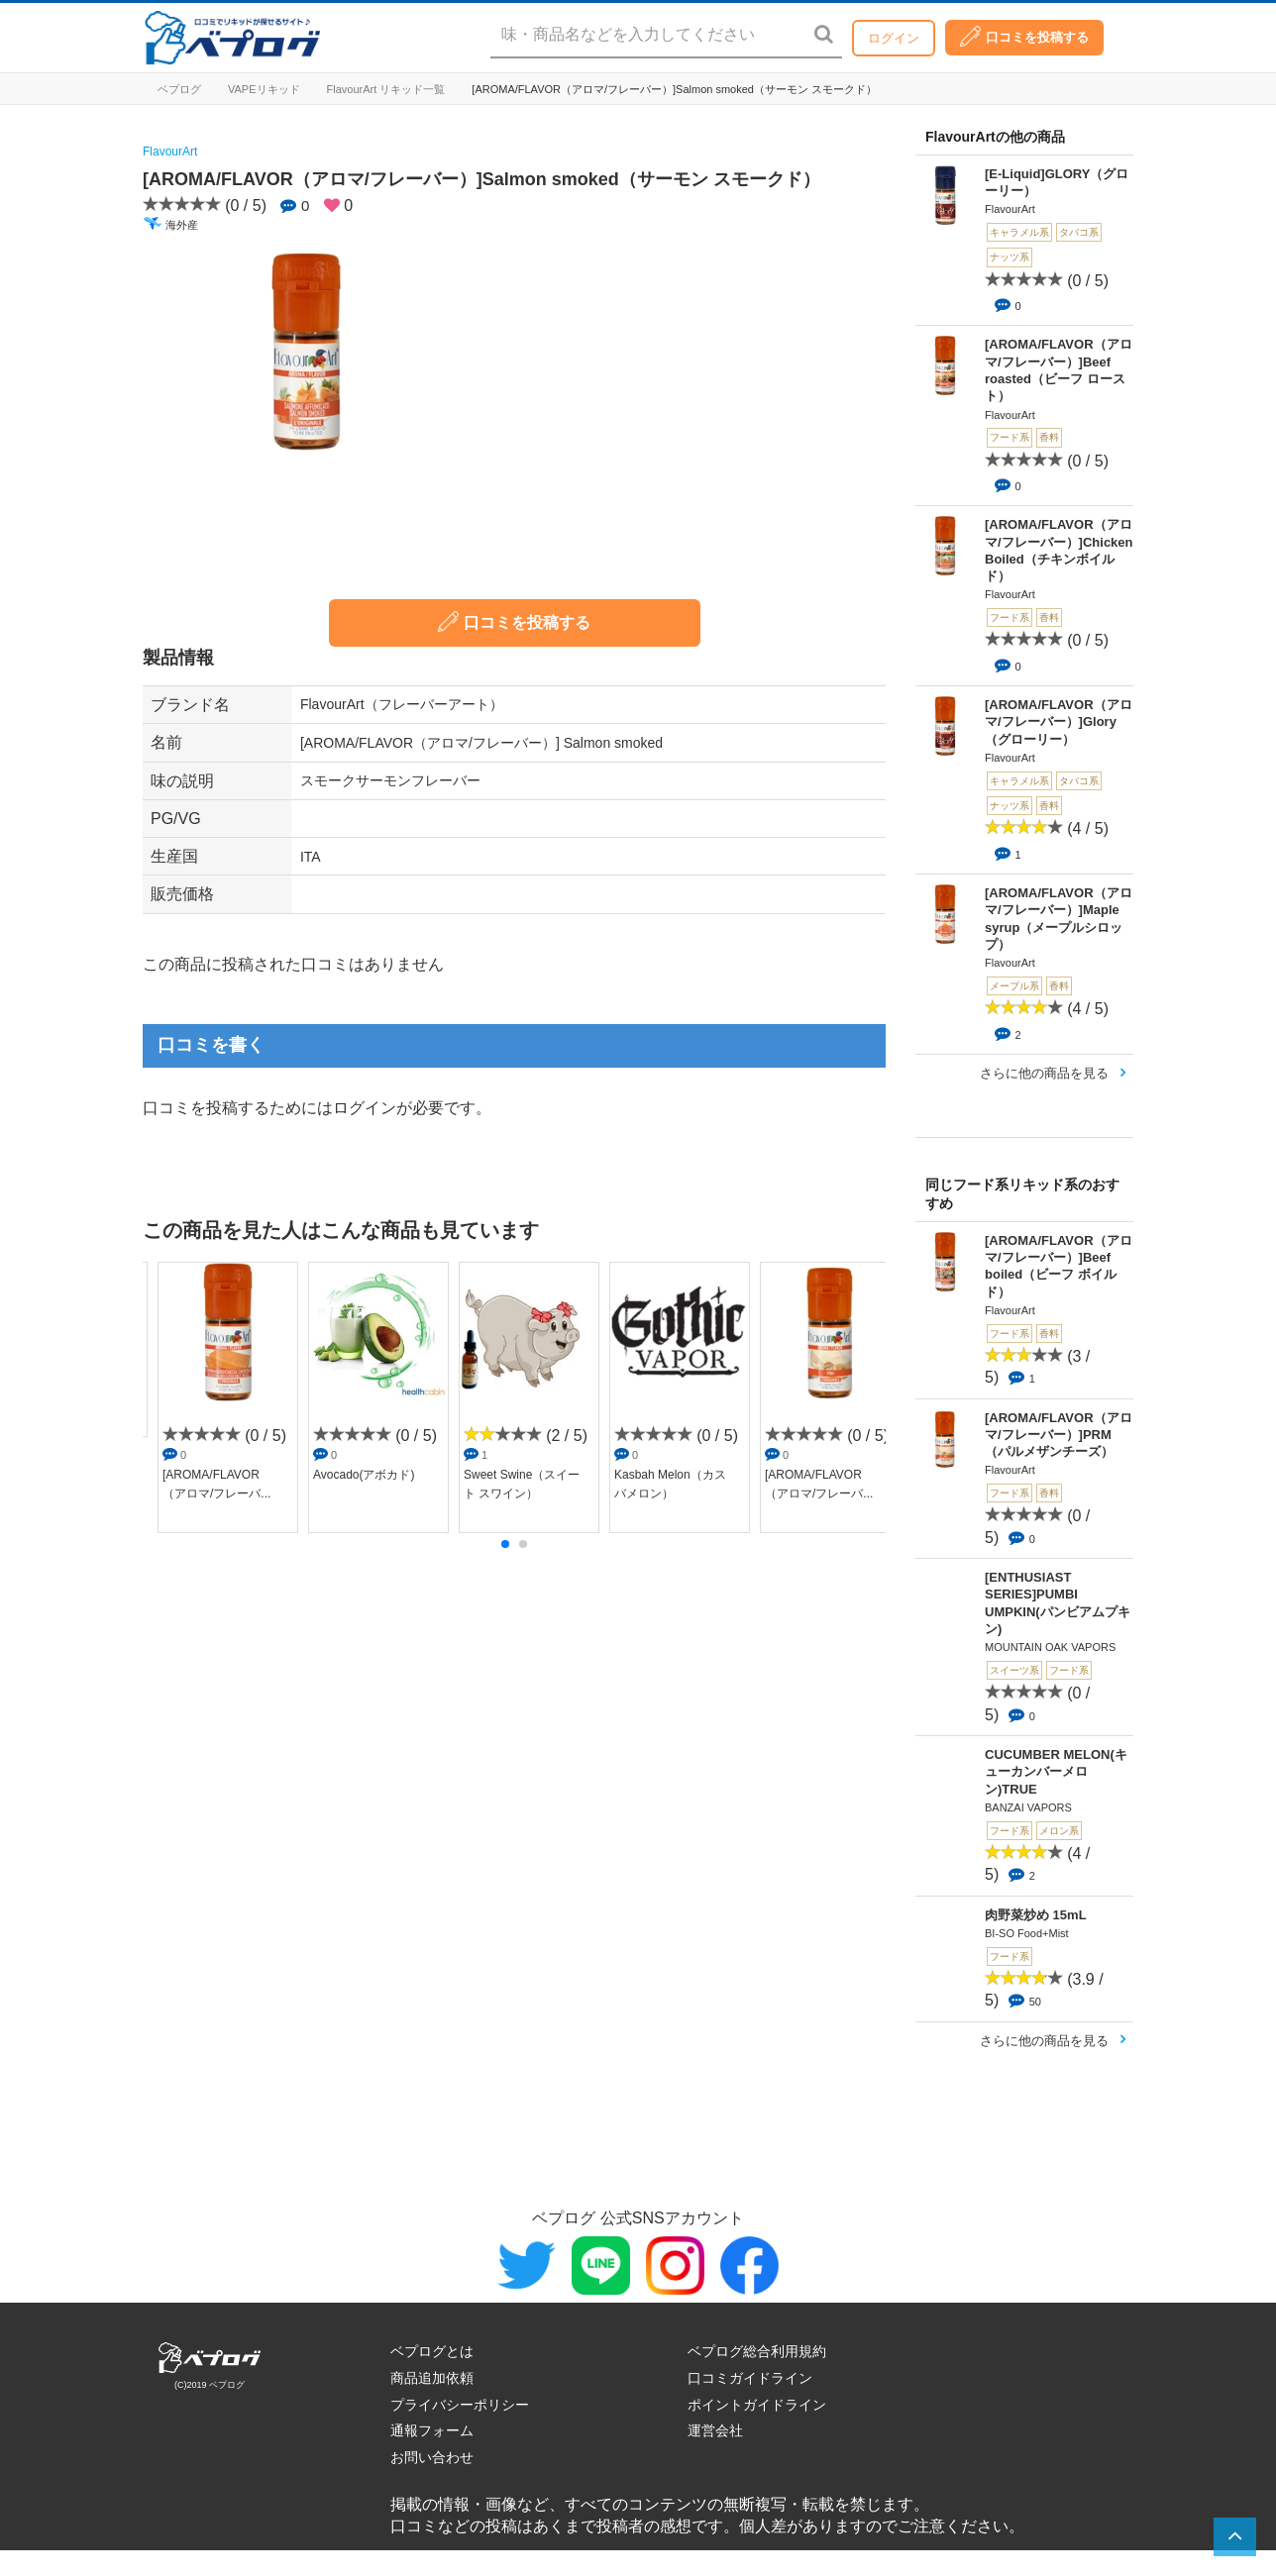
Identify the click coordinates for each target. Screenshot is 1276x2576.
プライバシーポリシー (459, 2405)
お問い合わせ (432, 2457)
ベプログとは (432, 2351)
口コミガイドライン (750, 2378)
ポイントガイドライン (757, 2405)
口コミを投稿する (1024, 36)
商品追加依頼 (432, 2378)
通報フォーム (432, 2430)
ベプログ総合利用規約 (757, 2351)
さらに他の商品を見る (1044, 1073)
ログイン (893, 38)
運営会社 (715, 2430)
